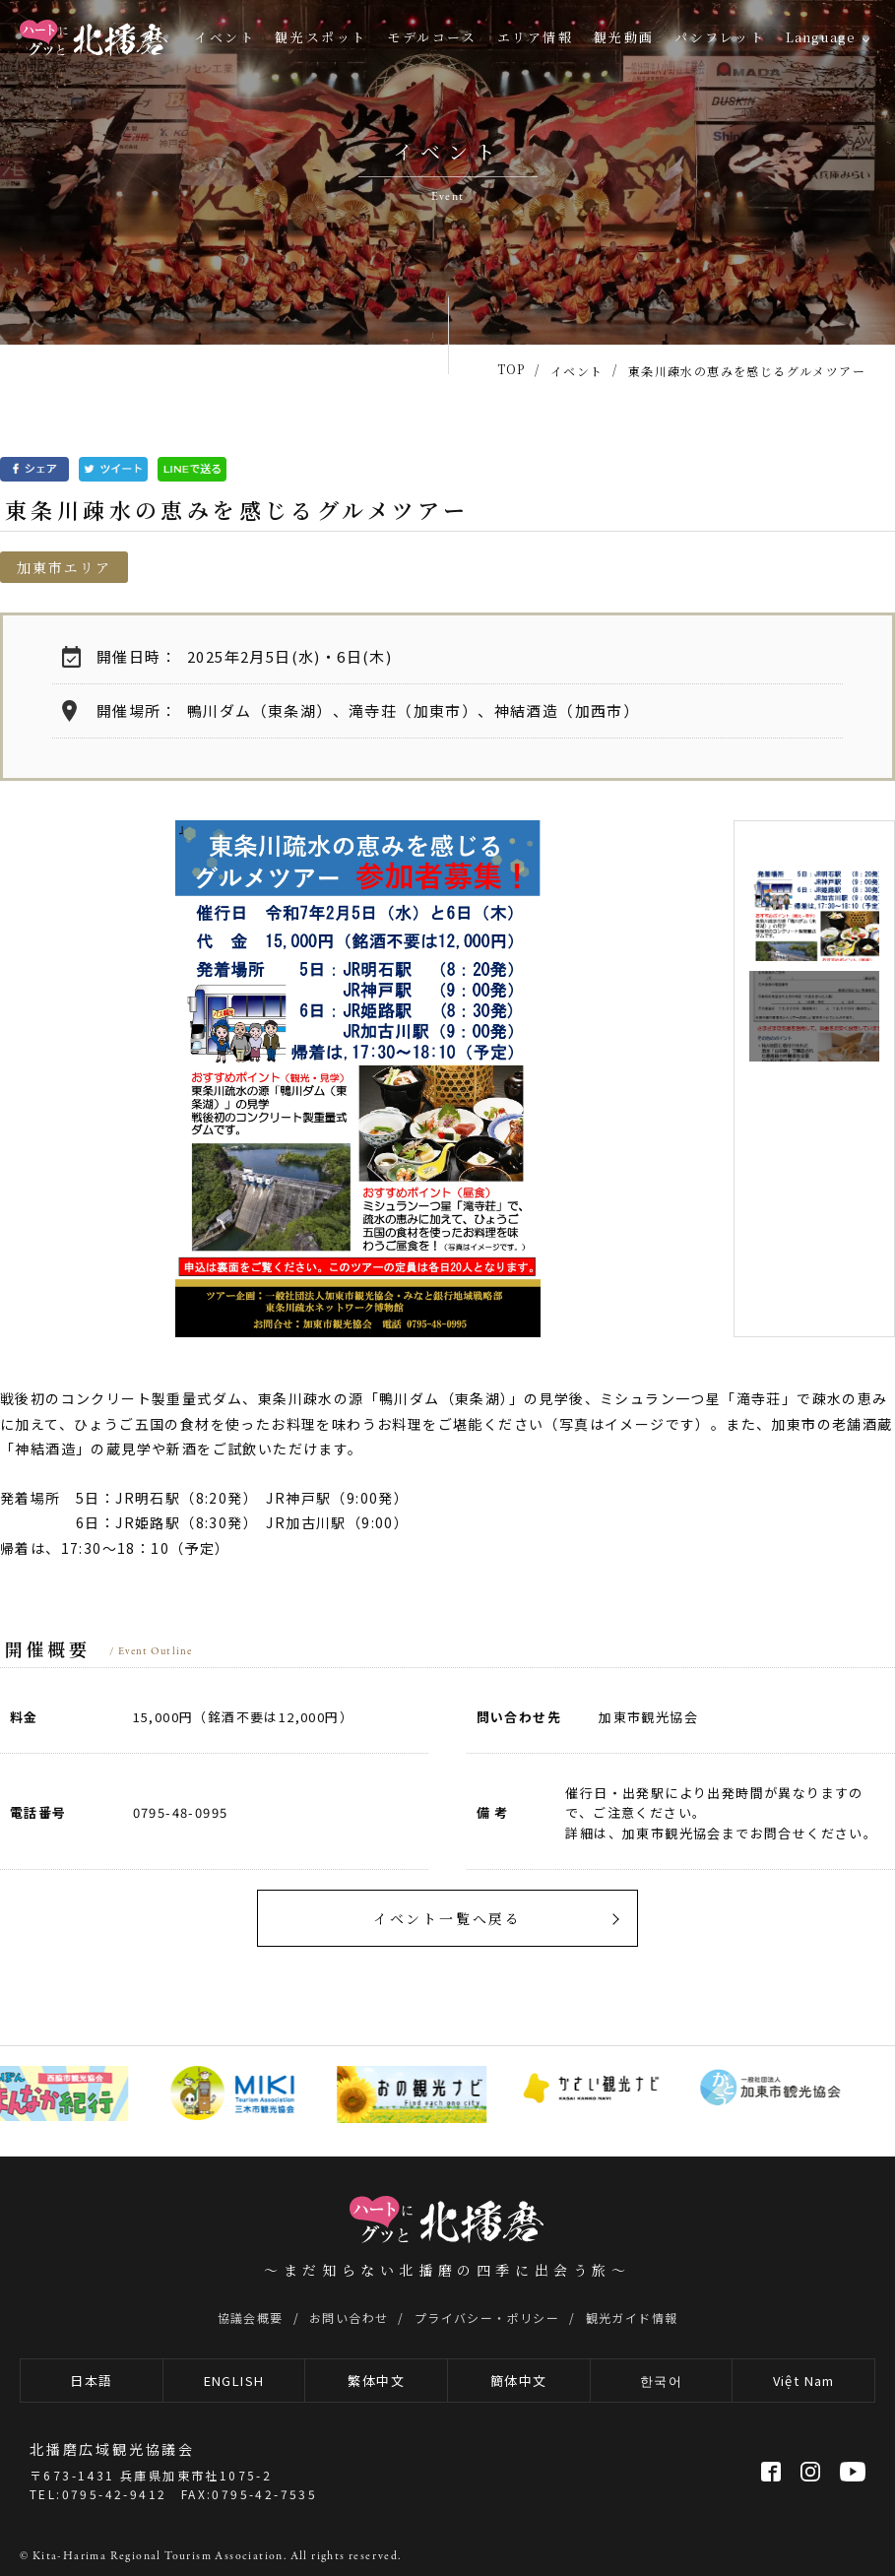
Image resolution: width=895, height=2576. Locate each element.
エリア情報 (535, 37)
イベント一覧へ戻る (447, 1918)
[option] (358, 1078)
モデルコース (432, 37)
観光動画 (624, 37)
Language (821, 37)
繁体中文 (376, 2380)
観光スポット (321, 37)
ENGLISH (234, 2380)
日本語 (91, 2380)
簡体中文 (518, 2380)
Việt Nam (804, 2380)
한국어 (661, 2380)
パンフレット (720, 37)
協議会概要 (251, 2317)
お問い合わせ (348, 2317)
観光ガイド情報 (632, 2317)
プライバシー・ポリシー (487, 2317)
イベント (224, 37)
